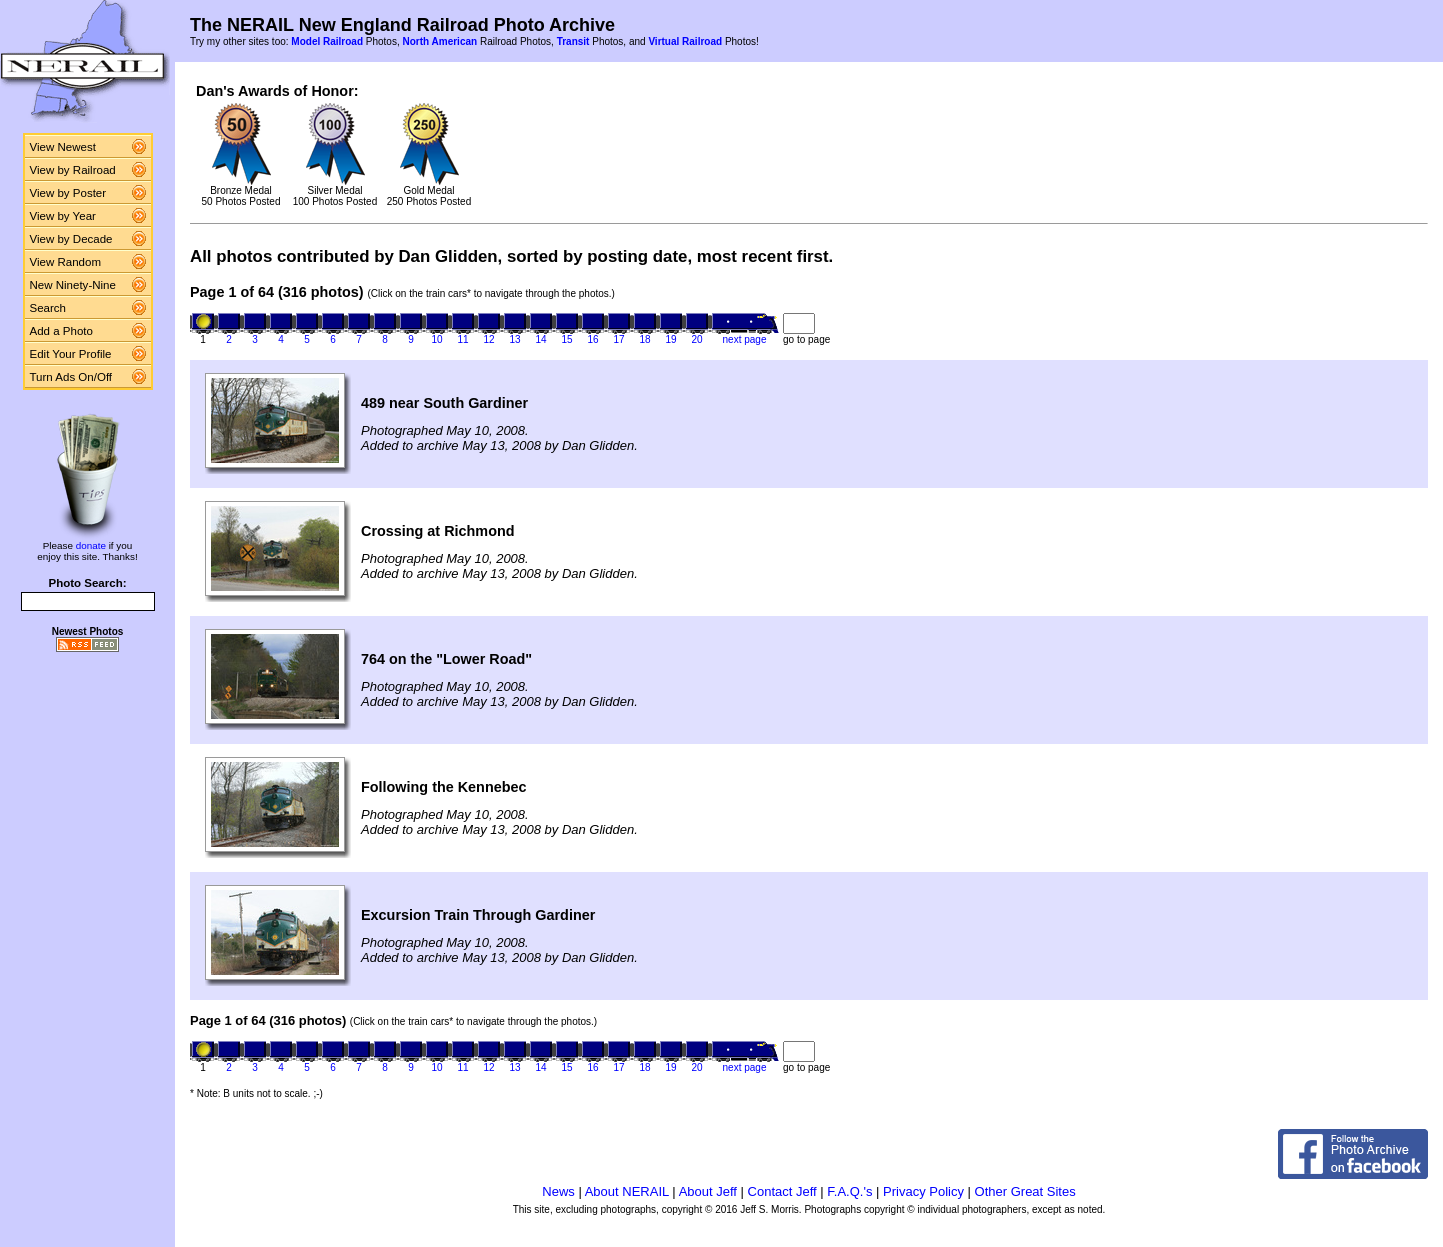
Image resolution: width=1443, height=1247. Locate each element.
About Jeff (708, 1191)
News (558, 1191)
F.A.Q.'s (849, 1191)
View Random (65, 262)
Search (48, 308)
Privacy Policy (923, 1191)
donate (91, 545)
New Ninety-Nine (73, 285)
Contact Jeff (782, 1191)
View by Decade (71, 239)
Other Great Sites (1025, 1191)
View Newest (63, 147)
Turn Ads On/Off (71, 377)
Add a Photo (61, 331)
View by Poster (68, 193)
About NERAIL (627, 1191)
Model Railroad (327, 41)
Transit (573, 41)
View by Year (63, 216)
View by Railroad (73, 170)
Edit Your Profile (71, 354)
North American (439, 41)
